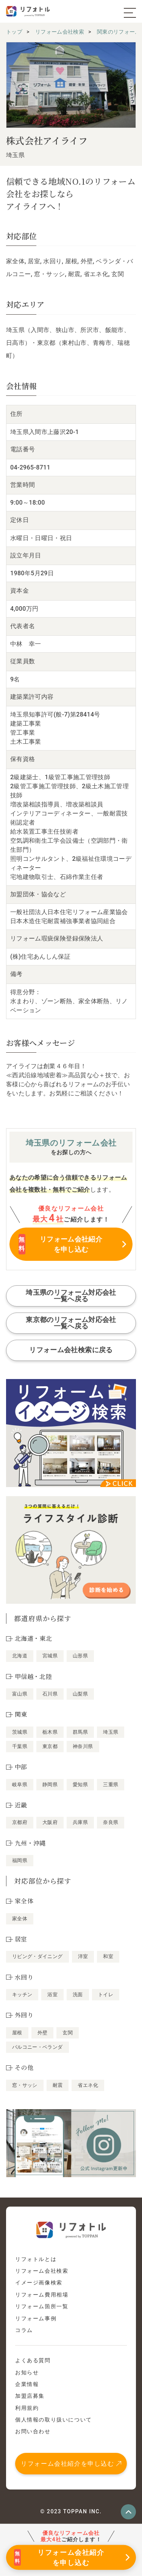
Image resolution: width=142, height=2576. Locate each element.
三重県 (110, 1784)
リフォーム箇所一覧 (41, 2306)
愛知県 (80, 1784)
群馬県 (80, 1732)
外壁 (42, 2032)
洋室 (83, 1956)
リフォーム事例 (35, 2318)
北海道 (19, 1656)
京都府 (19, 1822)
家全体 (19, 1918)
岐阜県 (19, 1784)
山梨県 (80, 1694)
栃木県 (50, 1732)
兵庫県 (80, 1822)
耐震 (58, 2085)
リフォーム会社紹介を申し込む (67, 2463)
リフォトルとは (35, 2259)
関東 (21, 1714)
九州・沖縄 (30, 1843)
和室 (108, 1956)
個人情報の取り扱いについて (53, 2420)
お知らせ (27, 2372)
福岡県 (19, 1860)
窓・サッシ (24, 2085)
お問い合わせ (33, 2431)
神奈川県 (83, 1746)
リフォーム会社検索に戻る (70, 1350)
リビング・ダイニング (37, 1956)
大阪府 (50, 1822)
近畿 (21, 1805)
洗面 (78, 1994)
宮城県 (50, 1656)
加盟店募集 (30, 2396)
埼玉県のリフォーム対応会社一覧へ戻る (71, 1295)
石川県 (50, 1694)
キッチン (22, 1994)
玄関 (67, 2032)
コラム (24, 2330)
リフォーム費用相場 (41, 2295)
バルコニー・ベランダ (37, 2047)
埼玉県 (110, 1732)
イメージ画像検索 (38, 2282)
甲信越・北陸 (33, 1676)
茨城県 (19, 1732)
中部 (21, 1766)
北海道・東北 (33, 1638)
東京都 (50, 1746)
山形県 (80, 1656)
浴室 (52, 1994)
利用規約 (27, 2408)
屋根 (17, 2032)
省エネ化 (88, 2085)
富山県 (19, 1694)
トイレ (105, 1994)
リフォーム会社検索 (41, 2271)
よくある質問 (33, 2360)
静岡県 (50, 1784)
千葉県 (19, 1746)
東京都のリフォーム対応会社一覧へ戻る (71, 1323)
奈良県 (110, 1822)
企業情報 (27, 2384)
